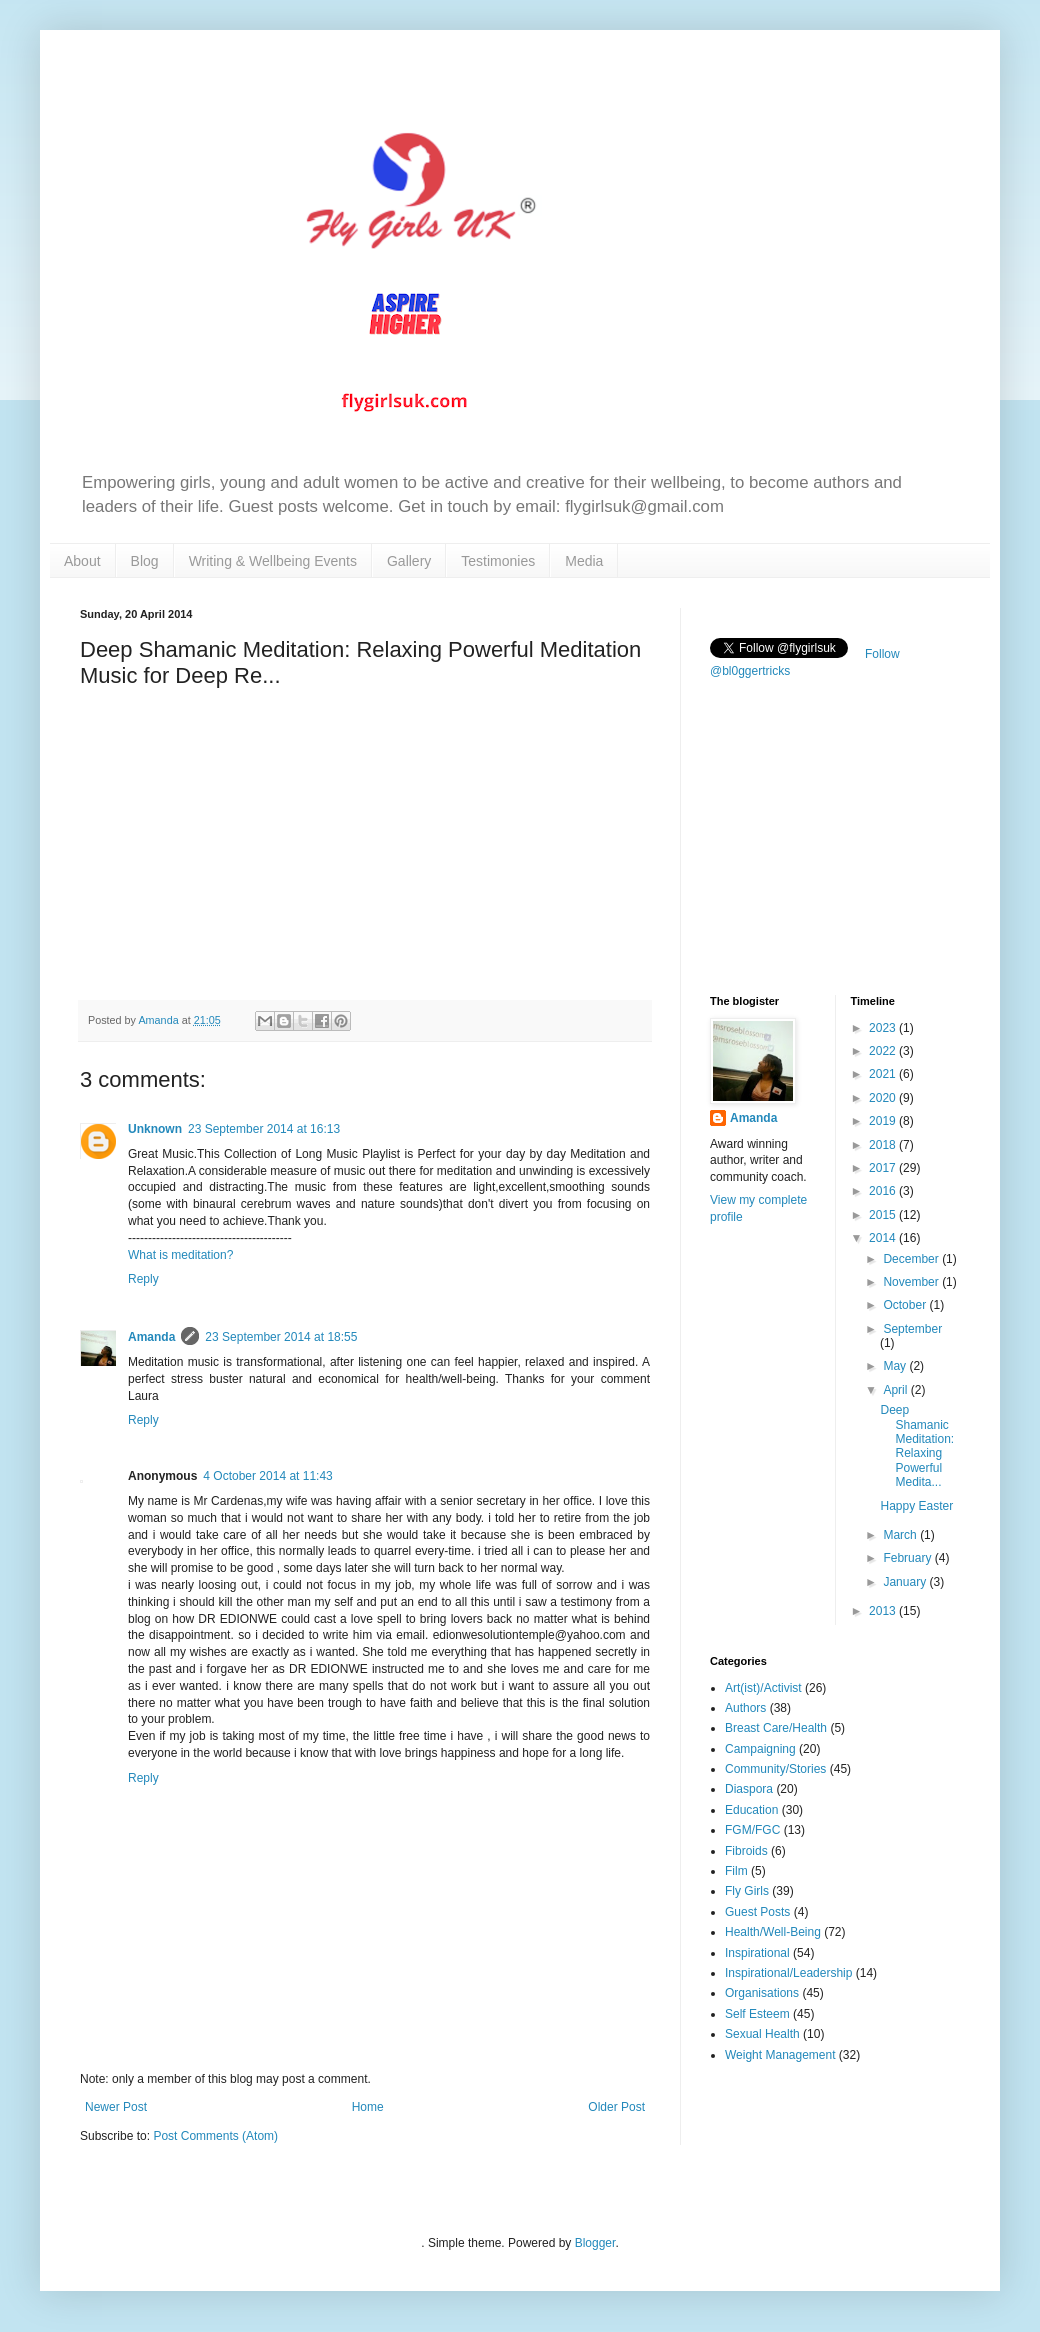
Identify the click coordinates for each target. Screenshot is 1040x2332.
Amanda (151, 1337)
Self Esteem (757, 2014)
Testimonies (498, 561)
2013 (884, 1611)
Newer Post (116, 2107)
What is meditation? (180, 1255)
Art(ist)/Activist (763, 1688)
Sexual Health (762, 2034)
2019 (884, 1121)
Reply (143, 1279)
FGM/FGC (752, 1830)
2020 (884, 1098)
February (908, 1558)
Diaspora (749, 1789)
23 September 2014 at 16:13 (264, 1129)
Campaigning (760, 1749)
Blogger (595, 2243)
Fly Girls (747, 1891)
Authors (745, 1708)
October (906, 1305)
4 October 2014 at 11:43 (267, 1476)
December (912, 1259)
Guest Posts (757, 1912)
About (82, 561)
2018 (884, 1145)
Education (751, 1810)
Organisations (762, 1993)
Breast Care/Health (776, 1728)
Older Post (616, 2107)
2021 (884, 1074)
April (896, 1390)
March (901, 1535)
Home (368, 2107)
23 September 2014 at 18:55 (281, 1337)
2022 (884, 1051)
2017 (884, 1168)
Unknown (155, 1129)
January (906, 1582)
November (912, 1282)
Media (584, 561)
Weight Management (780, 2055)
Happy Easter (916, 1506)
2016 (884, 1191)
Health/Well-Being (773, 1932)
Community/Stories (775, 1769)
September (912, 1329)
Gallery (409, 561)
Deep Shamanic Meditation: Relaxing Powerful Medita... (917, 1446)
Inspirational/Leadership (788, 1973)
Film (736, 1871)
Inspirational (757, 1953)
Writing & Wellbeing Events (273, 561)
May (896, 1366)
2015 (884, 1215)
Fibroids (746, 1851)
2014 (884, 1238)
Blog (145, 561)
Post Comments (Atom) (215, 2136)
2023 (884, 1028)
